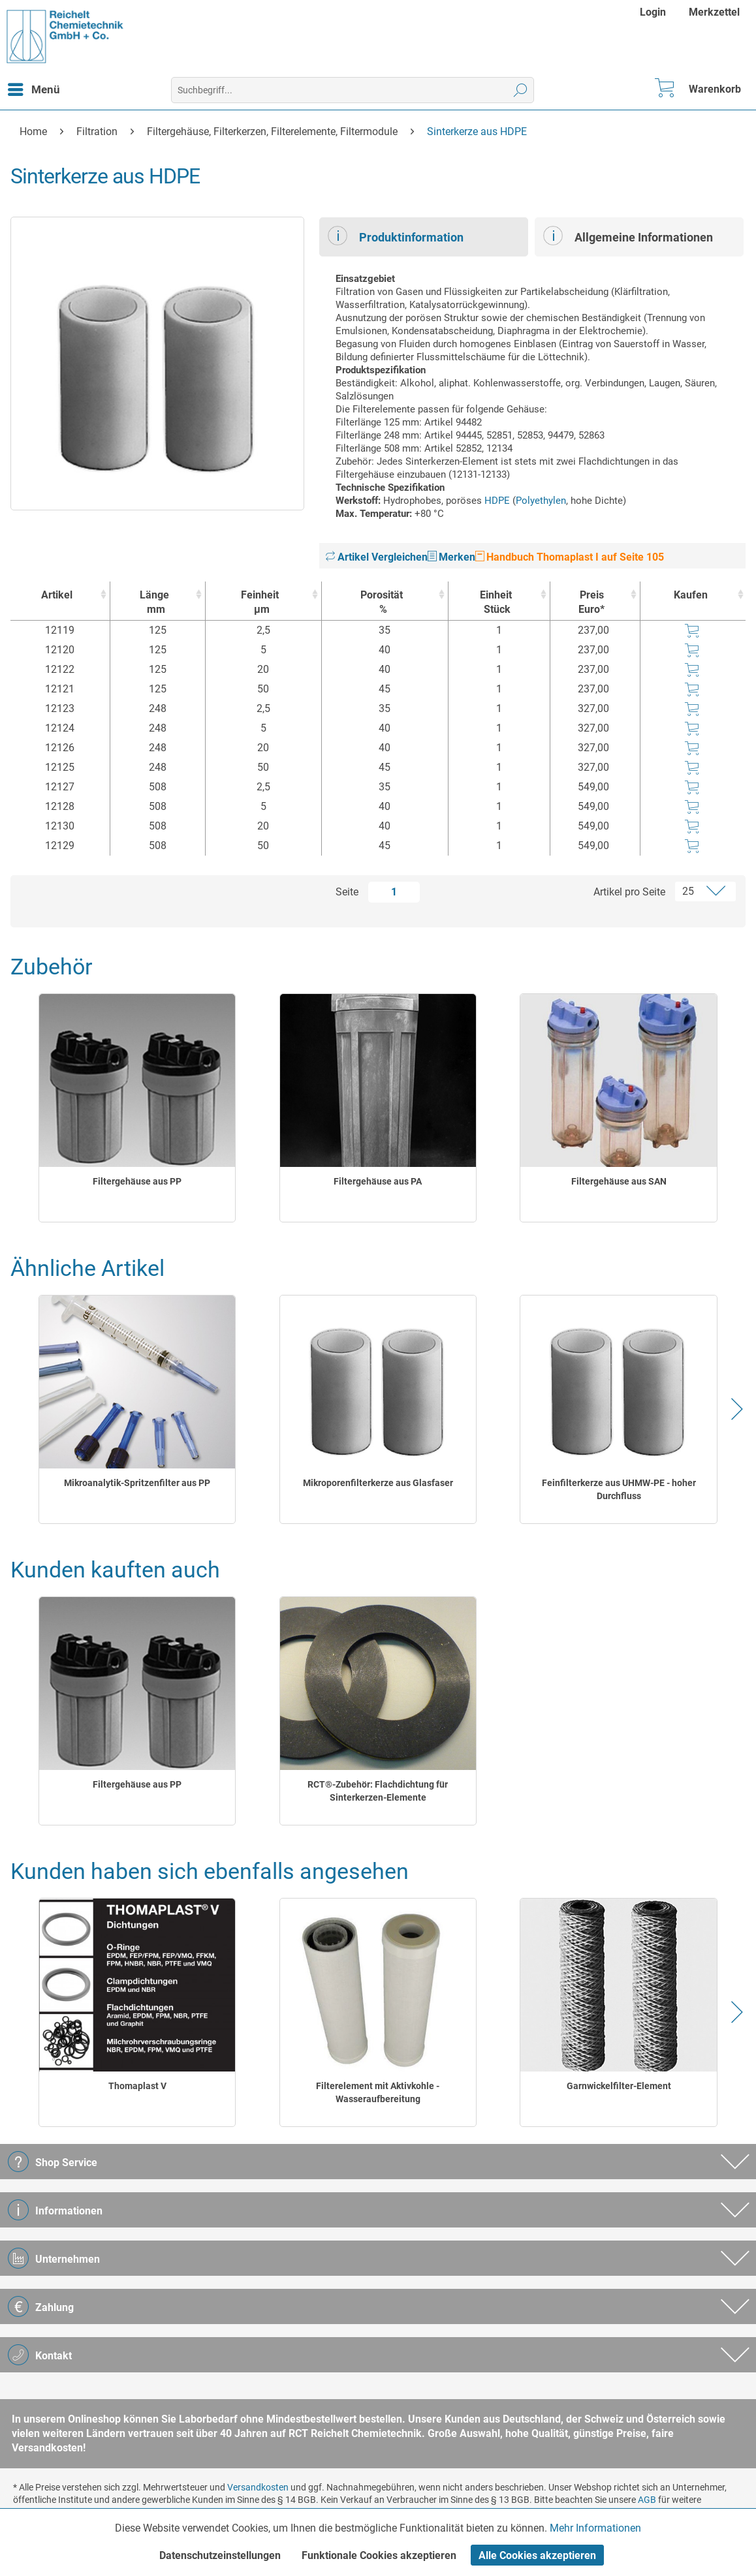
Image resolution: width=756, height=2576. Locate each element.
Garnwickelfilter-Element (619, 2086)
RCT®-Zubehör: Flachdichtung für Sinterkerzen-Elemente (377, 1791)
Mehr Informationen (595, 2528)
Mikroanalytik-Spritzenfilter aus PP (137, 1483)
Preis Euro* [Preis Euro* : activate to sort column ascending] (591, 602)
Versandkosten (258, 2487)
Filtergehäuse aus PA (378, 1181)
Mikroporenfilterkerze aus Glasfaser (378, 1483)
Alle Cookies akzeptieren (537, 2555)
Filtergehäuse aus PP (137, 1181)
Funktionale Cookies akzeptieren (379, 2555)
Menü (34, 87)
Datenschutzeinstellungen (220, 2555)
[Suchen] (520, 90)
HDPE (497, 500)
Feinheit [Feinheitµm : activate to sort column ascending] (260, 603)
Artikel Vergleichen (377, 557)
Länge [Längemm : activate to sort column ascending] (154, 603)
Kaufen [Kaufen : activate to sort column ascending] (691, 595)
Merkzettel (714, 12)
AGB (647, 2499)
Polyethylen (541, 500)
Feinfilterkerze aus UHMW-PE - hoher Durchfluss (619, 1489)
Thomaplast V (137, 2086)
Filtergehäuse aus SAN (619, 1181)
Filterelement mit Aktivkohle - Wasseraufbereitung (377, 2092)
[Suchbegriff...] (352, 90)
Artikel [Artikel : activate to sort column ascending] (56, 595)
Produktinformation (396, 235)
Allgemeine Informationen (628, 235)
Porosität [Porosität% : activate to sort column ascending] (381, 603)
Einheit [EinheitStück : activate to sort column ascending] (496, 603)
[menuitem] (654, 12)
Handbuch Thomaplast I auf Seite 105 (569, 557)
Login (653, 12)
